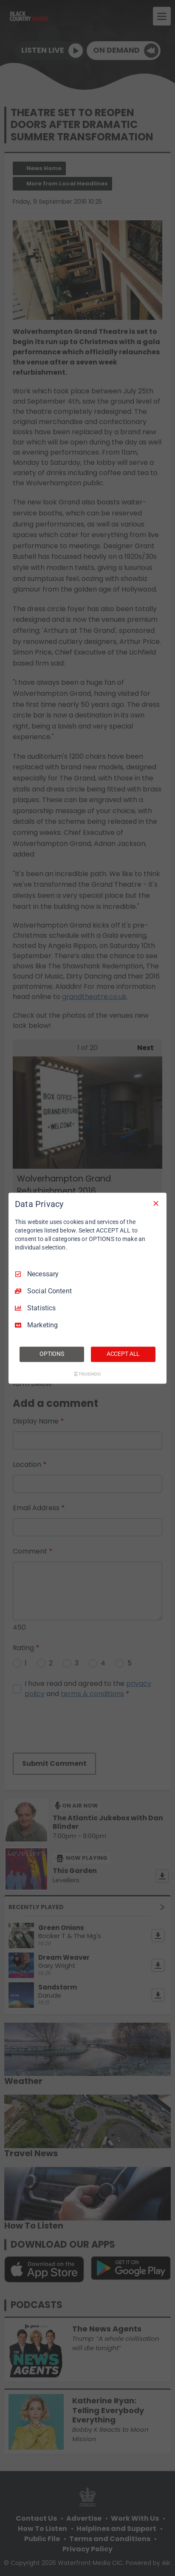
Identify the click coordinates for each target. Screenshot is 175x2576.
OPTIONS (52, 1353)
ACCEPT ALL (123, 1353)
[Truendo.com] (87, 1373)
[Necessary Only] (156, 1203)
